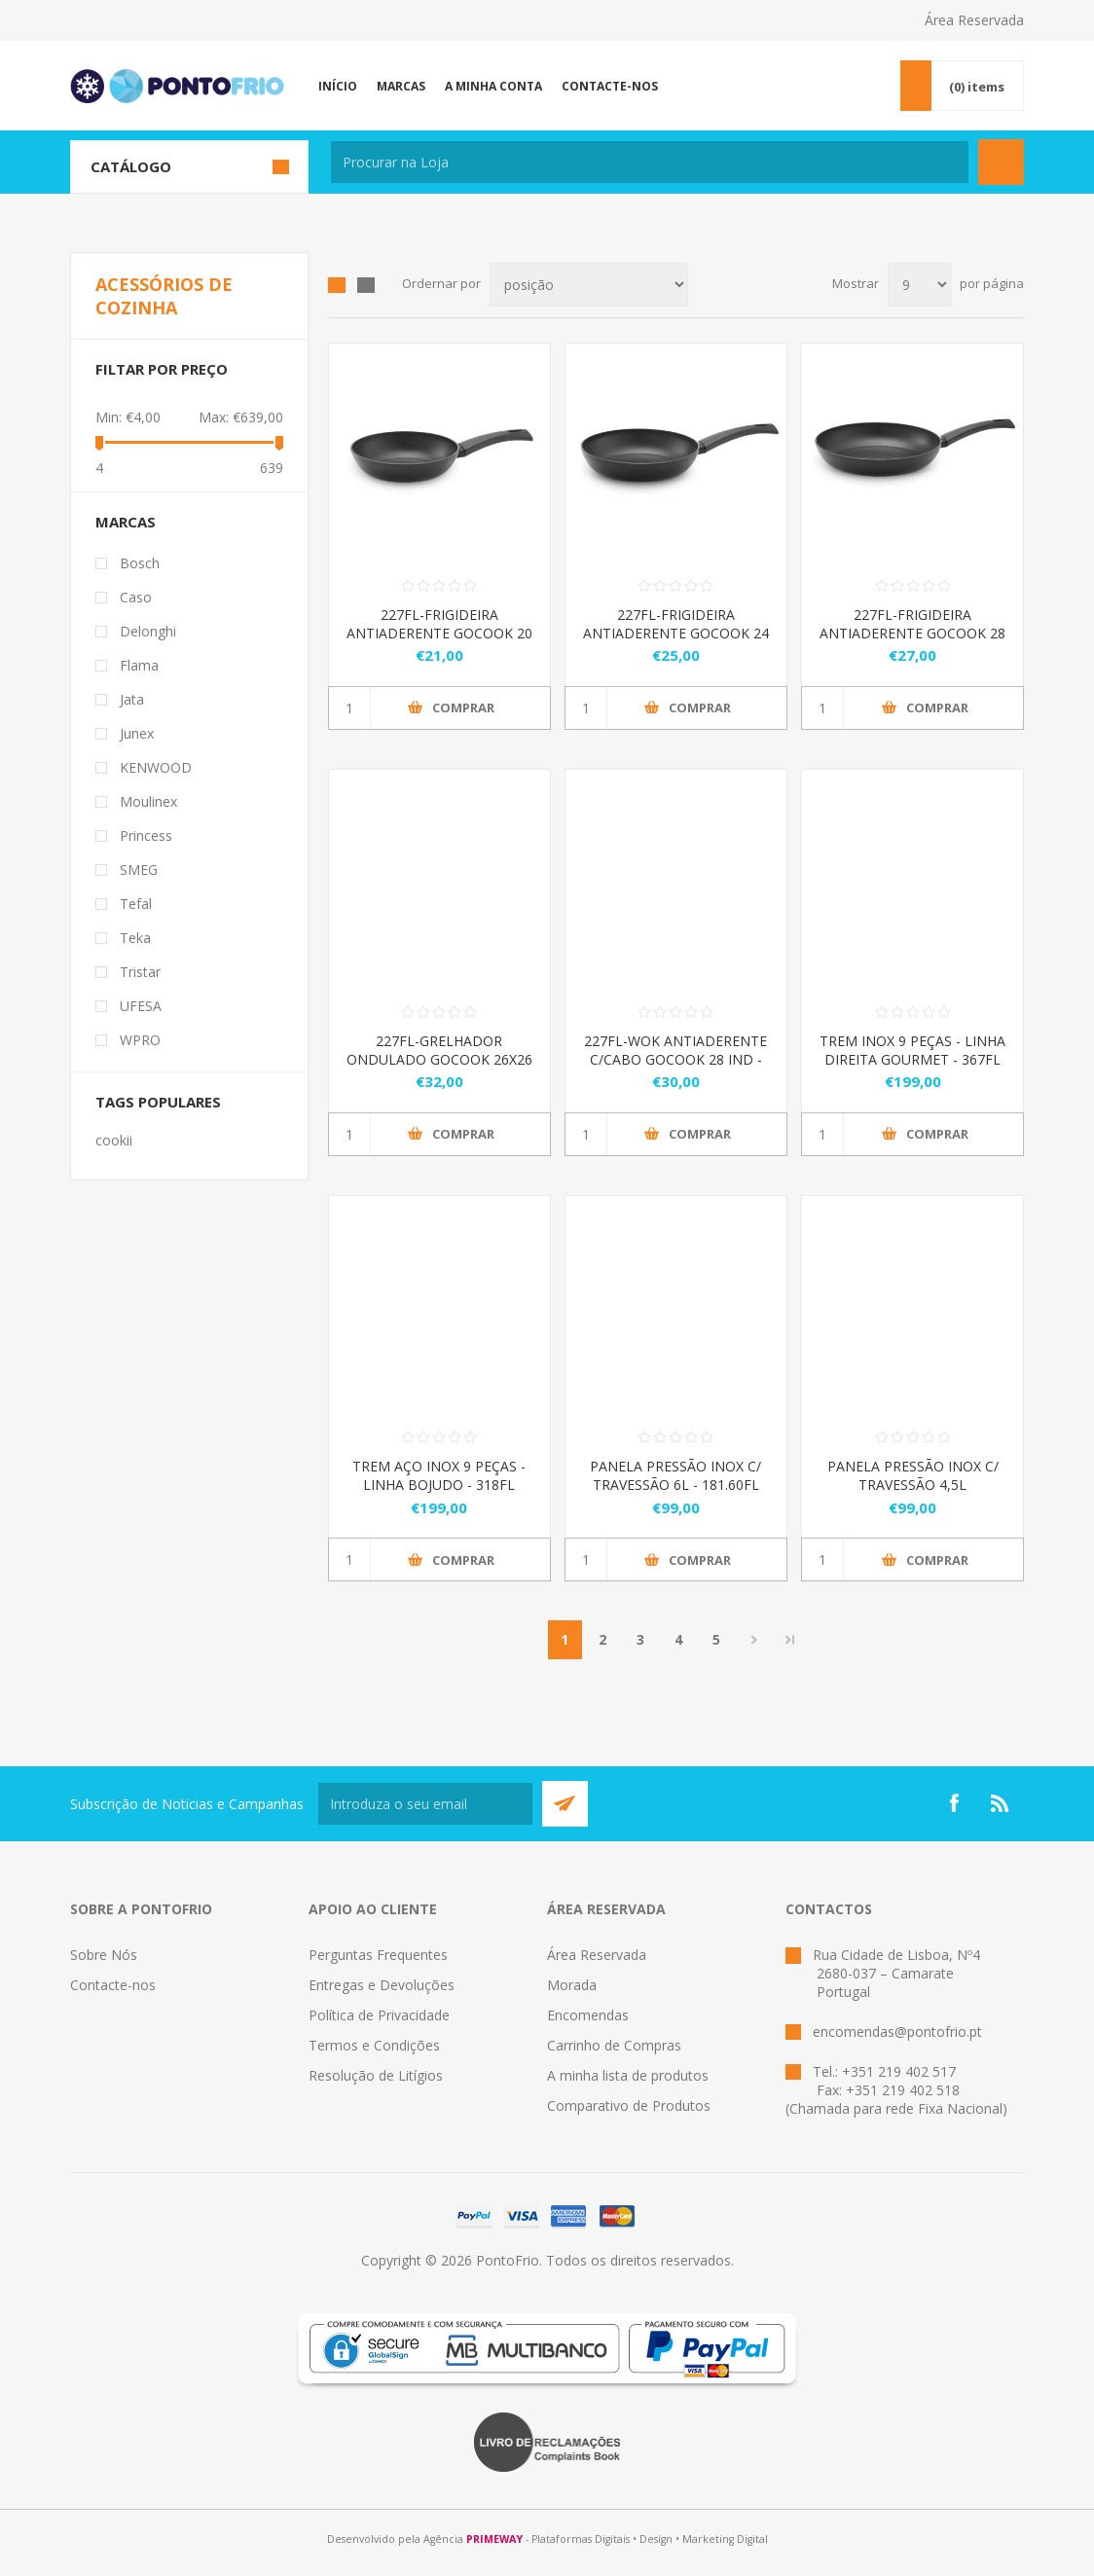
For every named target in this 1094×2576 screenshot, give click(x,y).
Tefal (136, 903)
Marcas (125, 521)
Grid (337, 285)
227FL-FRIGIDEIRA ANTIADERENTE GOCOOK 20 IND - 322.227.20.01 (439, 633)
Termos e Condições (374, 2045)
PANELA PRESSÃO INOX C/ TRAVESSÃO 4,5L (913, 1475)
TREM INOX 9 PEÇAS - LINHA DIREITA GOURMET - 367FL (912, 1050)
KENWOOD (156, 767)
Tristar (140, 971)
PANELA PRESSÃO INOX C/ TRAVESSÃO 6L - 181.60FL (675, 1475)
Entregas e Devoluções (382, 1985)
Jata (132, 699)
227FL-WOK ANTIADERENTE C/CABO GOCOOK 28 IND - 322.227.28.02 (675, 1059)
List (366, 285)
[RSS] (1000, 1803)
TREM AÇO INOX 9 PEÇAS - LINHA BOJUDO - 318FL (439, 1475)
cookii (113, 1140)
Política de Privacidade (379, 2015)
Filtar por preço (161, 369)
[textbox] (649, 162)
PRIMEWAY (494, 2539)
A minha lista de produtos (628, 2075)
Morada (572, 1985)
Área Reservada (974, 20)
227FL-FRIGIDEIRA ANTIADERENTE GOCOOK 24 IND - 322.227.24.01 (676, 633)
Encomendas (588, 2015)
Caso (136, 597)
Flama (139, 665)
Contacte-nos (113, 1985)
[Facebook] (953, 1803)
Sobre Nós (103, 1954)
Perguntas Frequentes (378, 1954)
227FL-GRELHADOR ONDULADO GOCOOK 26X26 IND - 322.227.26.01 (439, 1059)
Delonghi (148, 631)
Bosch (140, 563)
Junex (137, 733)
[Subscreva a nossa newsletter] (425, 1804)
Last (790, 1639)
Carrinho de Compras (614, 2045)
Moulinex (148, 801)
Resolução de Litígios (376, 2075)
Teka (135, 937)
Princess (146, 835)
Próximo (755, 1639)
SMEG (139, 869)
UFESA (141, 1006)
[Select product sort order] (589, 285)
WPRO (140, 1040)
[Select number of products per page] (919, 285)
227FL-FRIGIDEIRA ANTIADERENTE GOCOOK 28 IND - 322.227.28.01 (912, 633)
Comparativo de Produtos (629, 2105)
